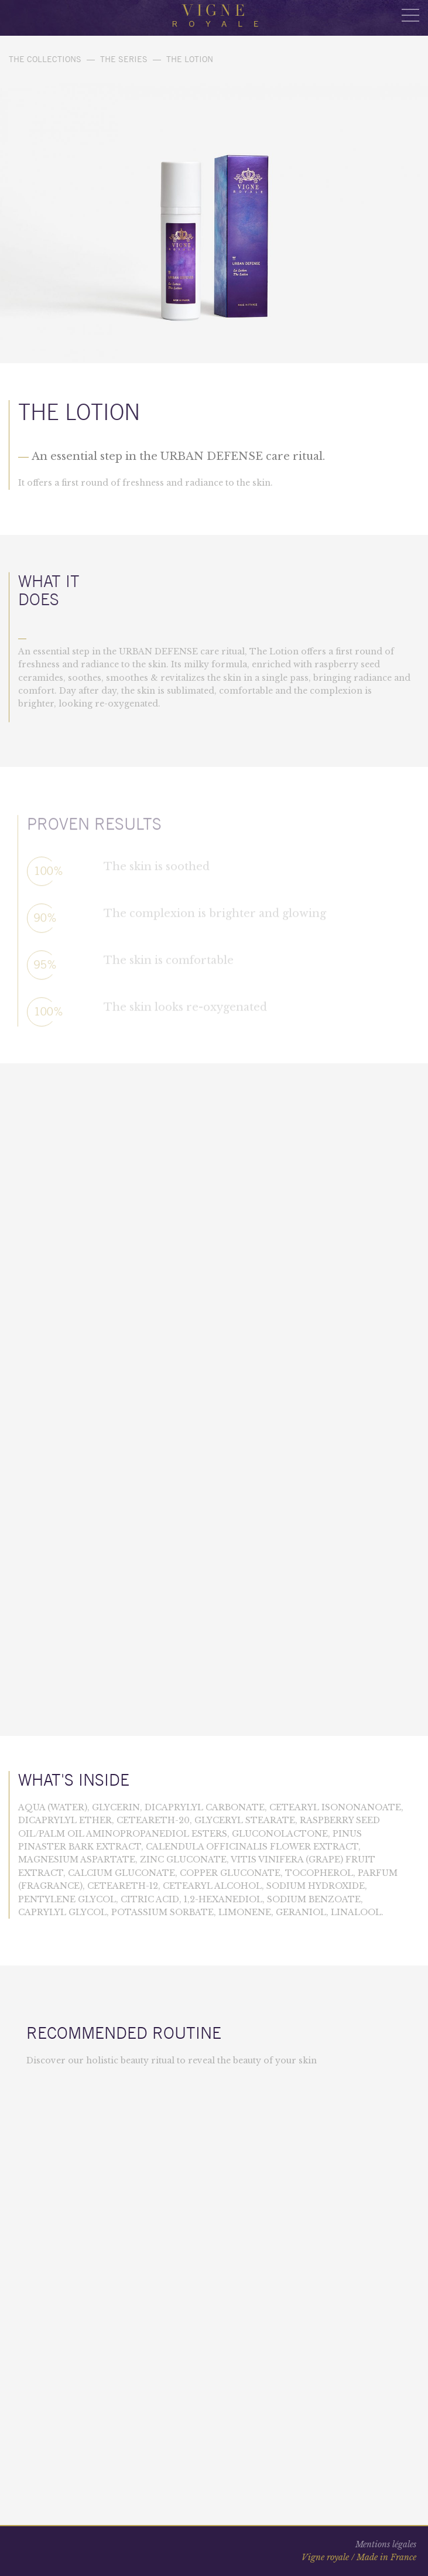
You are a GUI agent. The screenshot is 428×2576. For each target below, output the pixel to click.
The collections (45, 59)
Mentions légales (385, 2544)
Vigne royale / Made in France (359, 2557)
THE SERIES (124, 59)
